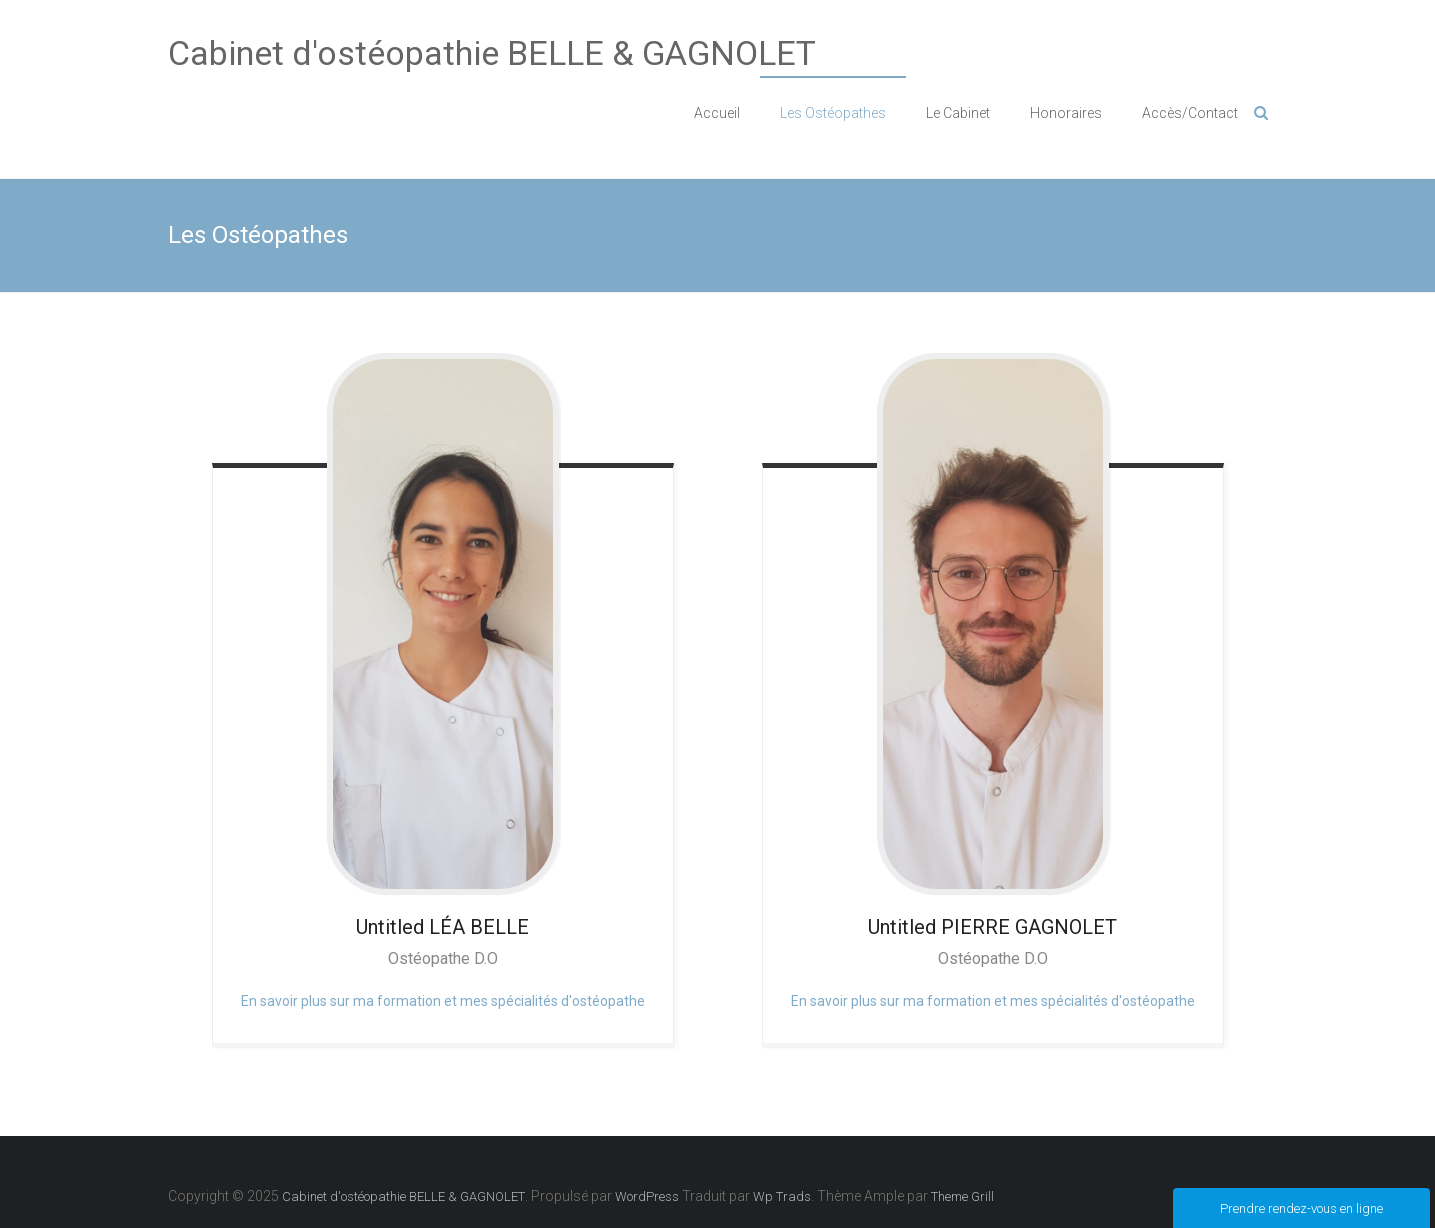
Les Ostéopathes (833, 113)
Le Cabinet (958, 113)
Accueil (717, 113)
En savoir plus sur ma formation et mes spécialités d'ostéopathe (443, 1001)
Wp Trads (782, 1196)
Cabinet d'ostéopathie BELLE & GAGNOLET (492, 53)
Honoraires (1066, 113)
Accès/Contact (1190, 113)
